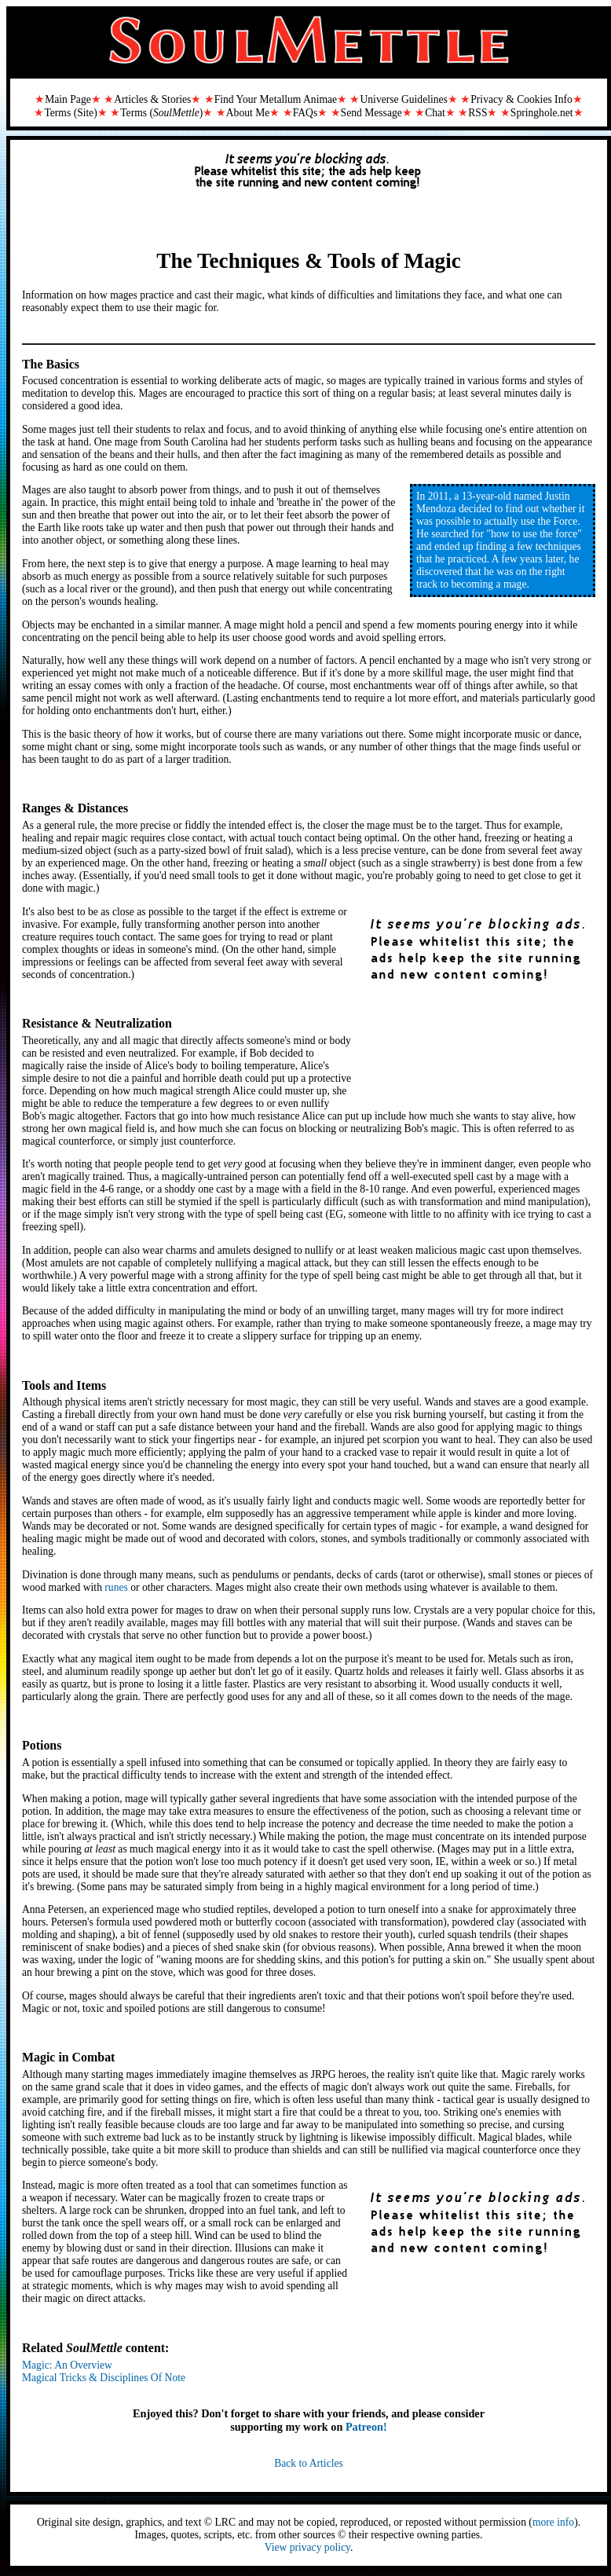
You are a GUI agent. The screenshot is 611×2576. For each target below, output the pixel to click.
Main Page (68, 99)
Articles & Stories (152, 99)
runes (115, 1587)
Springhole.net (541, 113)
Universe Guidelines (403, 99)
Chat (435, 113)
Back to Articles (308, 2463)
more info (553, 2522)
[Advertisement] (308, 187)
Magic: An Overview (67, 2365)
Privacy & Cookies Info (521, 99)
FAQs (305, 113)
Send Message (371, 113)
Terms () (161, 113)
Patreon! (366, 2426)
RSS (477, 113)
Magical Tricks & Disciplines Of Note (103, 2378)
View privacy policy (307, 2547)
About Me (248, 113)
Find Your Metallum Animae (275, 99)
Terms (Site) (70, 113)
